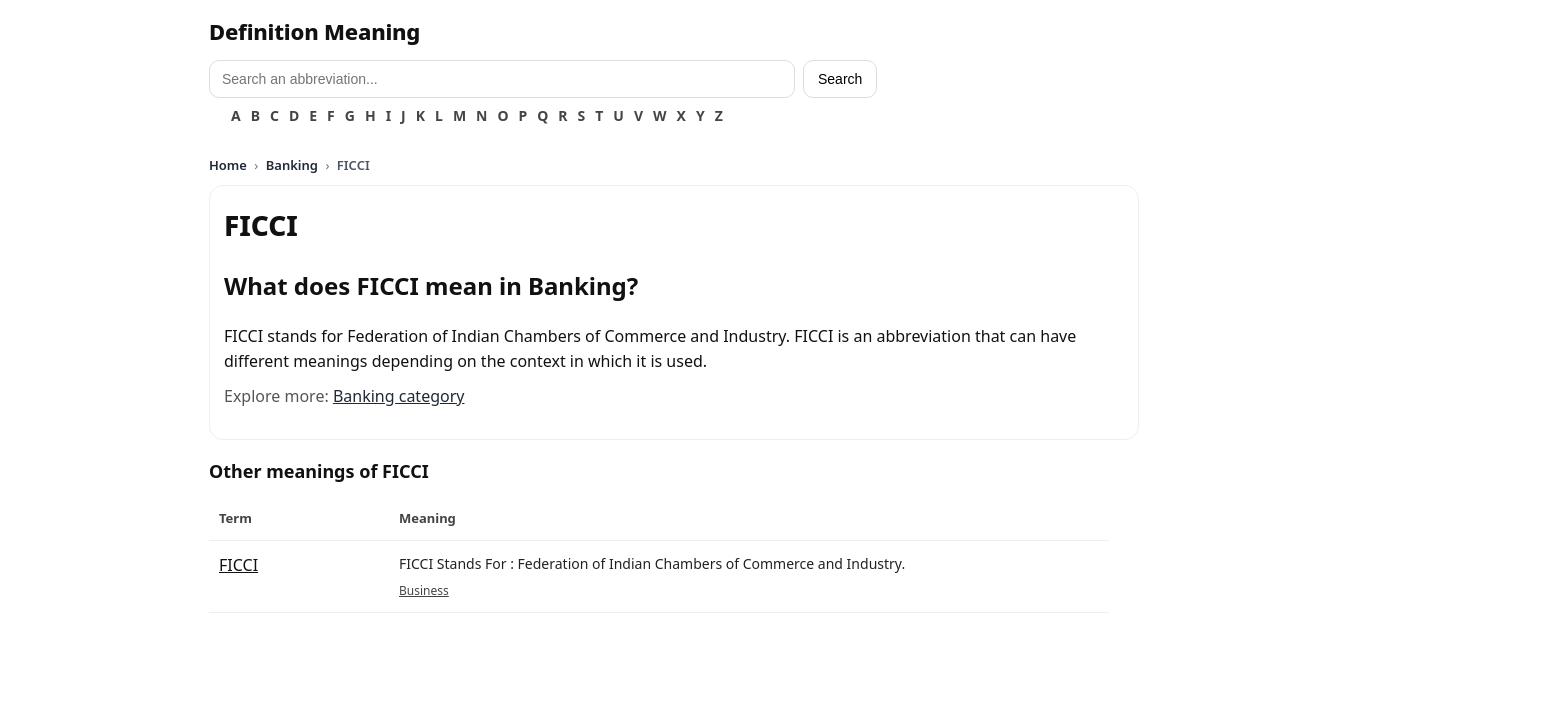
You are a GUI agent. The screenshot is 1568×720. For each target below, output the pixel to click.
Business (424, 590)
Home (228, 165)
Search (840, 79)
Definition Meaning (314, 31)
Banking (292, 165)
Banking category (399, 396)
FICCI (238, 565)
